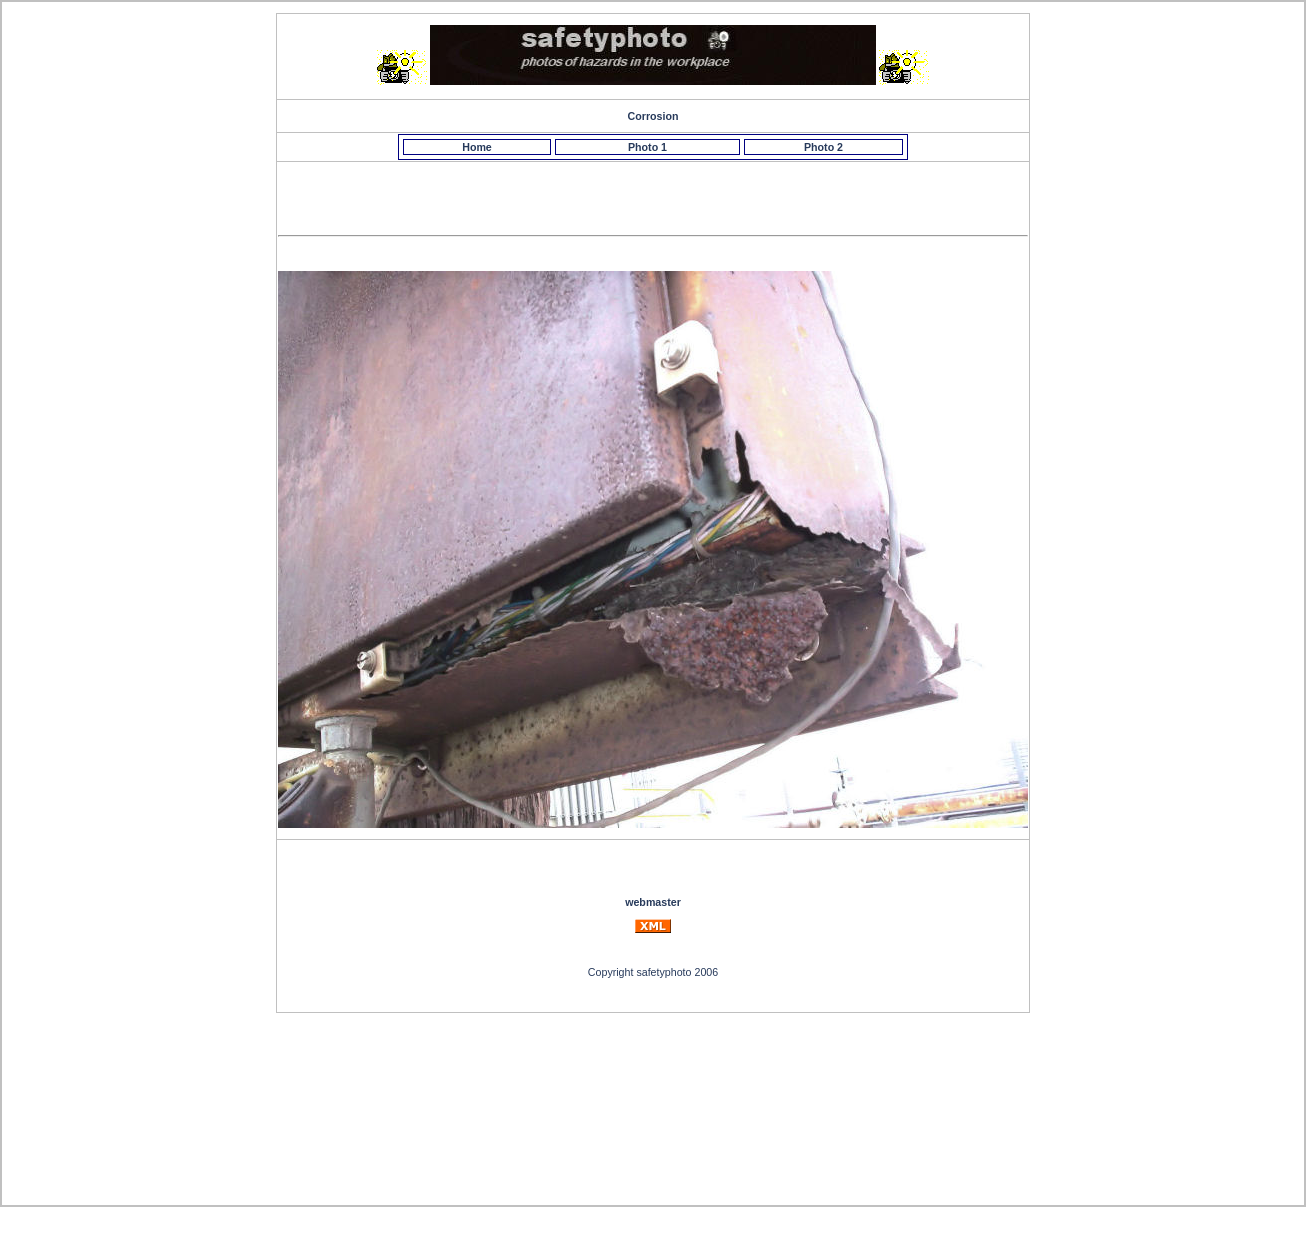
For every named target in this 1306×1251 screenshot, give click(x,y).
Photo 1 (647, 147)
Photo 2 (823, 147)
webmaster (653, 902)
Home (477, 147)
